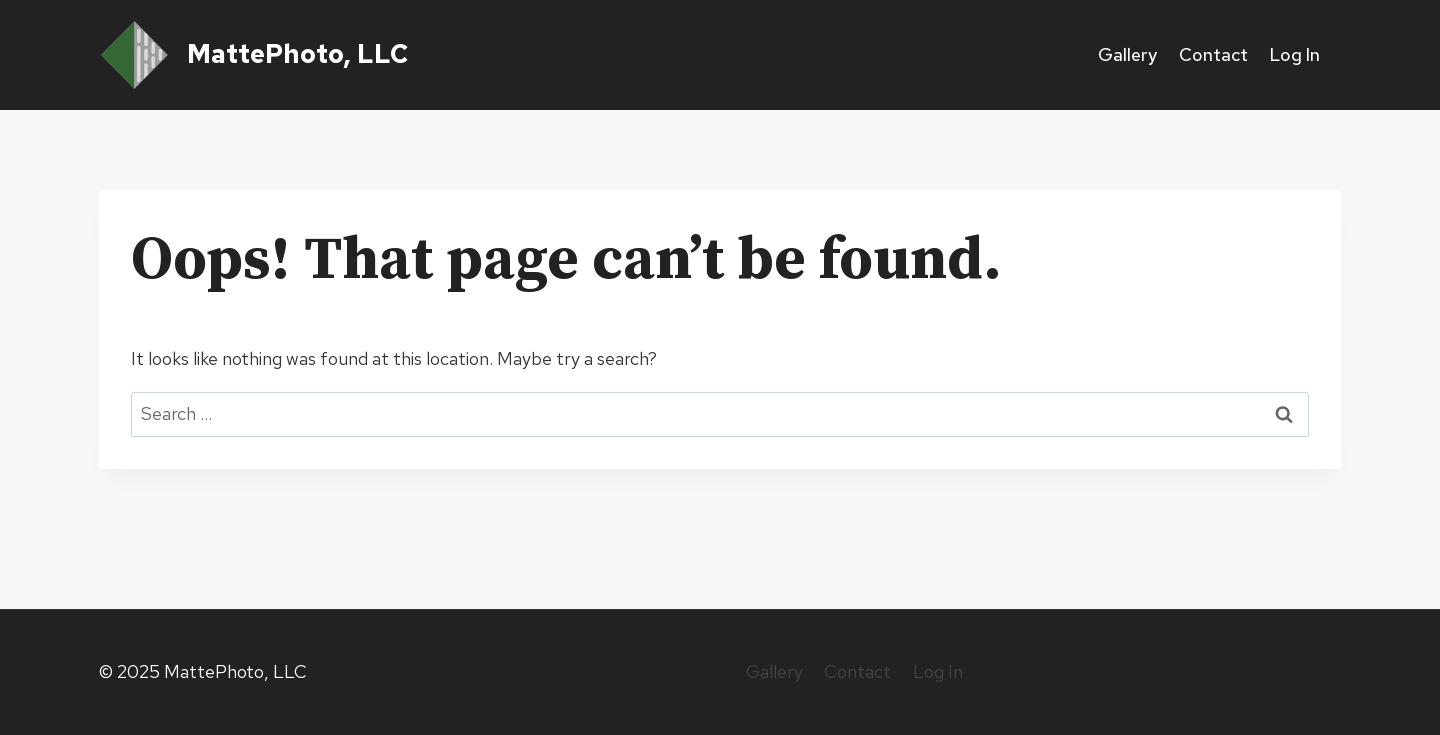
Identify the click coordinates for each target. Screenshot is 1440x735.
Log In (1294, 54)
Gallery (1127, 54)
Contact (1213, 54)
